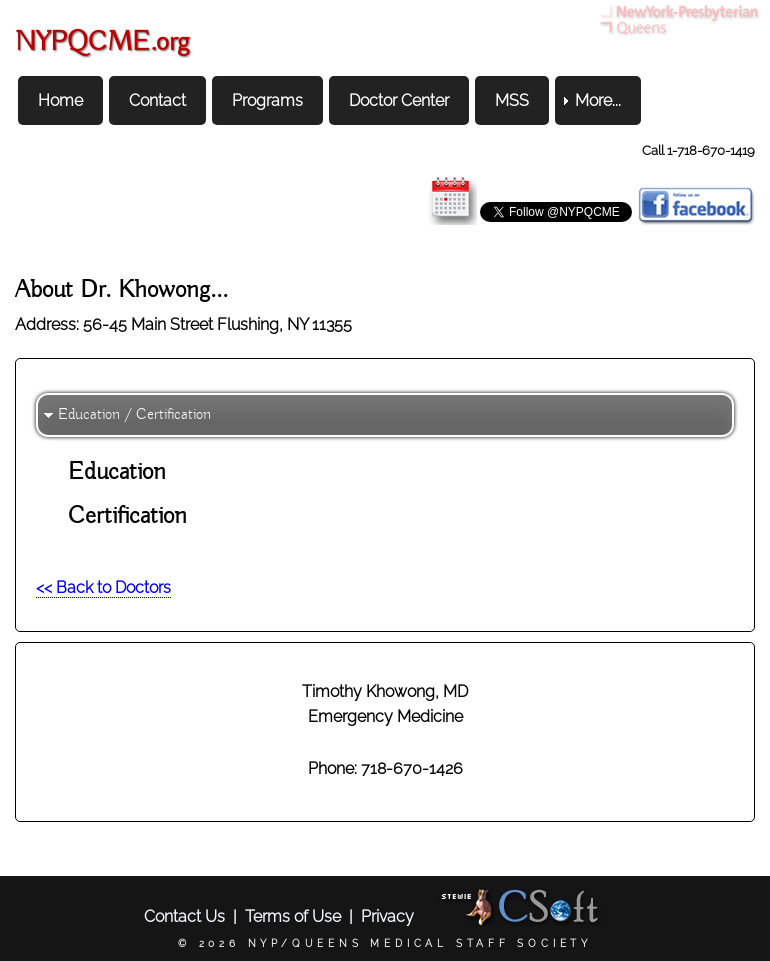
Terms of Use (293, 916)
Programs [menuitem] (267, 100)
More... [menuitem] (598, 100)
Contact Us (184, 916)
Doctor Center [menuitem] (399, 100)
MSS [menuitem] (512, 100)
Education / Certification (134, 415)
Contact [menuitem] (157, 100)
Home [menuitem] (60, 100)
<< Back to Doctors (103, 587)
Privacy (387, 916)
